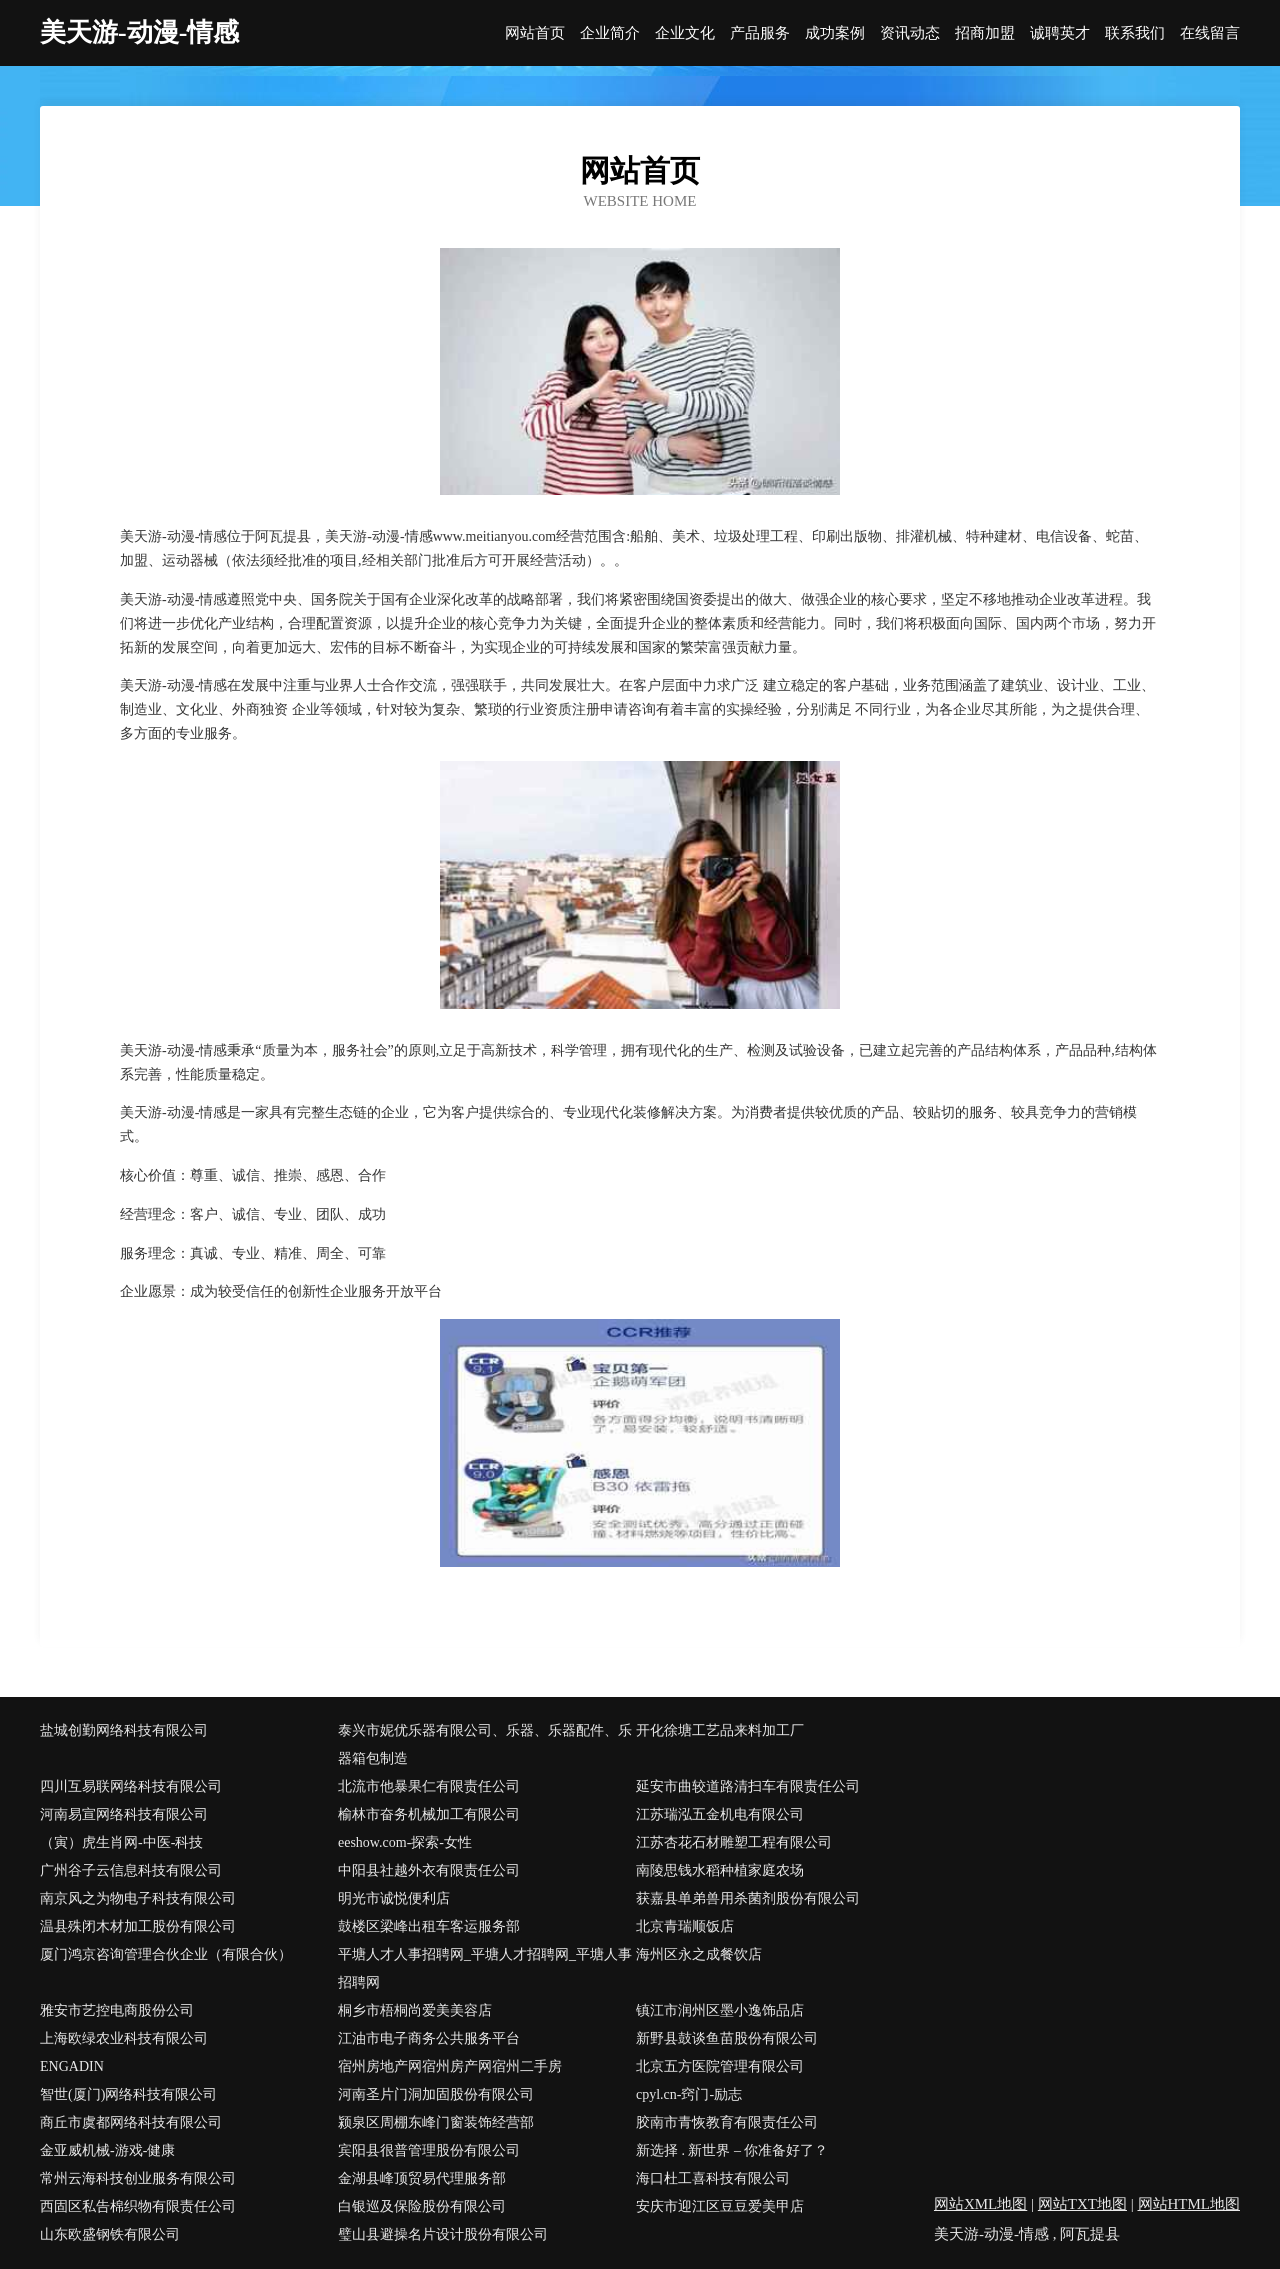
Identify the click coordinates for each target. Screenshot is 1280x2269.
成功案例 (835, 33)
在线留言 (1210, 33)
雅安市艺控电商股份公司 (117, 2010)
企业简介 (610, 33)
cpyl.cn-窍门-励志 (689, 2094)
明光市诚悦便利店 (394, 1898)
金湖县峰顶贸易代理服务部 (422, 2178)
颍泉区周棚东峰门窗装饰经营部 (436, 2122)
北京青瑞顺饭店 (685, 1926)
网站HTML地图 (1189, 2204)
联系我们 (1135, 33)
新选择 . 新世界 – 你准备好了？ (732, 2150)
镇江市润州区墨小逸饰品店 (720, 2010)
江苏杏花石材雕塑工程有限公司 (734, 1842)
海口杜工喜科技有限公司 (713, 2178)
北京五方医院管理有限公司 (720, 2066)
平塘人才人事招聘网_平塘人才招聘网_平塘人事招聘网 (485, 1968)
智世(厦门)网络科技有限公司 (128, 2094)
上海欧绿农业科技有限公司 (124, 2038)
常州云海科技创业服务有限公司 (138, 2178)
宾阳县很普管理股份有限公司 (429, 2150)
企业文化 (685, 33)
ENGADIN (72, 2066)
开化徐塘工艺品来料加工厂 (720, 1730)
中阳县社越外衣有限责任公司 (429, 1870)
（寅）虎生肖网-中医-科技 (121, 1842)
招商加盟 (985, 33)
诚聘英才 (1060, 33)
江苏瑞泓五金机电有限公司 (720, 1814)
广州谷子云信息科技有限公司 (131, 1870)
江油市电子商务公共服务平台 (429, 2038)
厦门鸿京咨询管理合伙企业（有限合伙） (166, 1954)
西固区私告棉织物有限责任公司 (138, 2206)
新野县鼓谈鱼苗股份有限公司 (727, 2038)
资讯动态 (910, 33)
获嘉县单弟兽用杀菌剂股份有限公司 (748, 1898)
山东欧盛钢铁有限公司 (110, 2234)
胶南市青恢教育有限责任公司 (727, 2122)
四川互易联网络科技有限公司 (131, 1786)
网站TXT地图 (1082, 2204)
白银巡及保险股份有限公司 (422, 2206)
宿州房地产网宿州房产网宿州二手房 (450, 2066)
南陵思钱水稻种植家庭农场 (720, 1870)
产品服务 (760, 33)
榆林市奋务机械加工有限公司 (429, 1814)
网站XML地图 (980, 2204)
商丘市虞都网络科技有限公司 (131, 2122)
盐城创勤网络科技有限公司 (124, 1730)
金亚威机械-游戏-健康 (107, 2150)
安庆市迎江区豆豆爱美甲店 (720, 2206)
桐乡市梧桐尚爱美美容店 (415, 2010)
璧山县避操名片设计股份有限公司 (443, 2234)
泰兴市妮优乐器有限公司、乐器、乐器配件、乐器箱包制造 (485, 1744)
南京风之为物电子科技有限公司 (138, 1898)
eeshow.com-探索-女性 (405, 1842)
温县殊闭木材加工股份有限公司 (138, 1926)
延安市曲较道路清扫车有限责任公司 (748, 1786)
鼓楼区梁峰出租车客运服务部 (429, 1926)
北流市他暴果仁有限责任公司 (429, 1786)
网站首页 (535, 33)
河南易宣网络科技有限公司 (124, 1814)
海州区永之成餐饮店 (699, 1954)
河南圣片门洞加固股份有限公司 (436, 2094)
